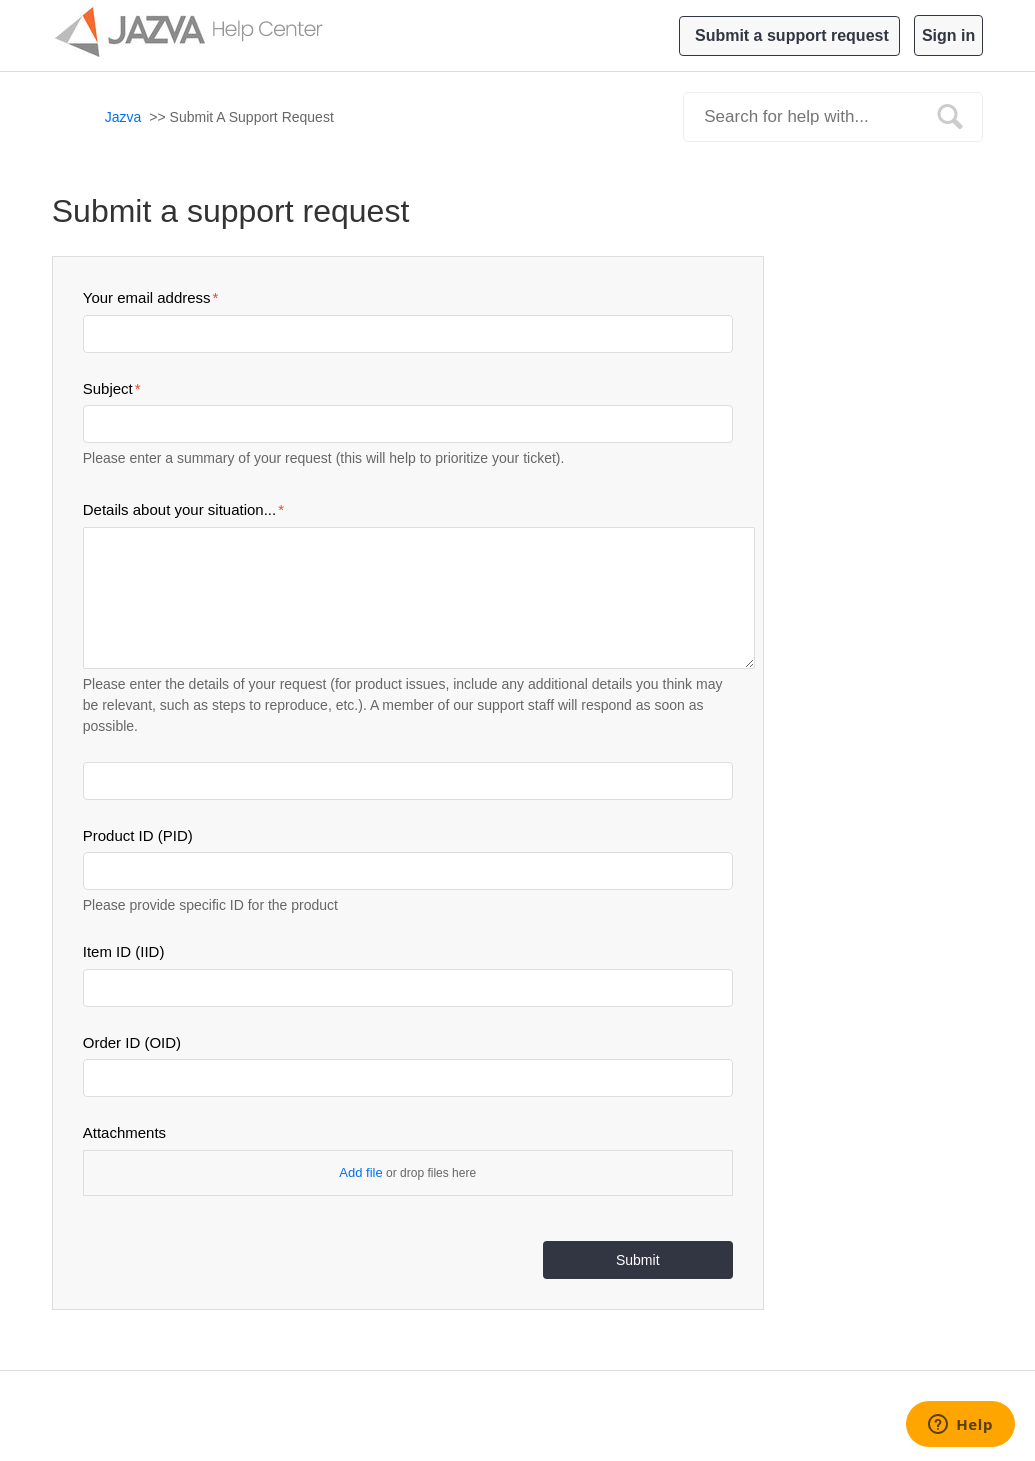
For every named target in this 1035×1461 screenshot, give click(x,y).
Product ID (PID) (138, 835)
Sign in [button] (948, 35)
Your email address (147, 297)
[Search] (833, 117)
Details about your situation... (179, 509)
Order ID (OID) (132, 1042)
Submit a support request (792, 35)
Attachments (124, 1132)
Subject (108, 388)
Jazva (123, 117)
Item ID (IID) (124, 951)
